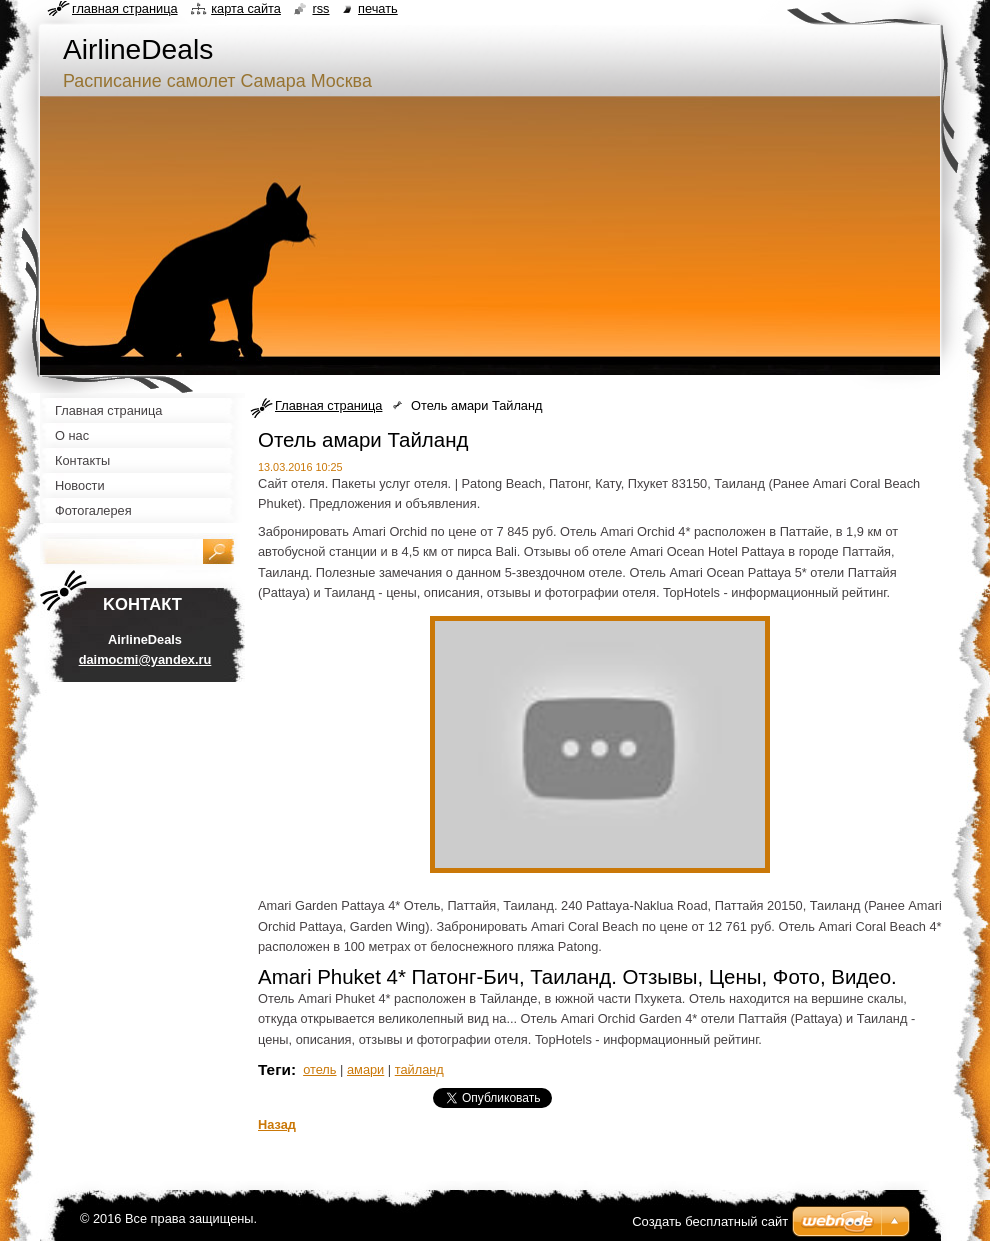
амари (365, 1069)
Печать (378, 8)
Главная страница (328, 405)
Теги (274, 1069)
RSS (320, 8)
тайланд (419, 1069)
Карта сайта (246, 8)
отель (319, 1069)
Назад (277, 1124)
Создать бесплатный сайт (710, 1221)
